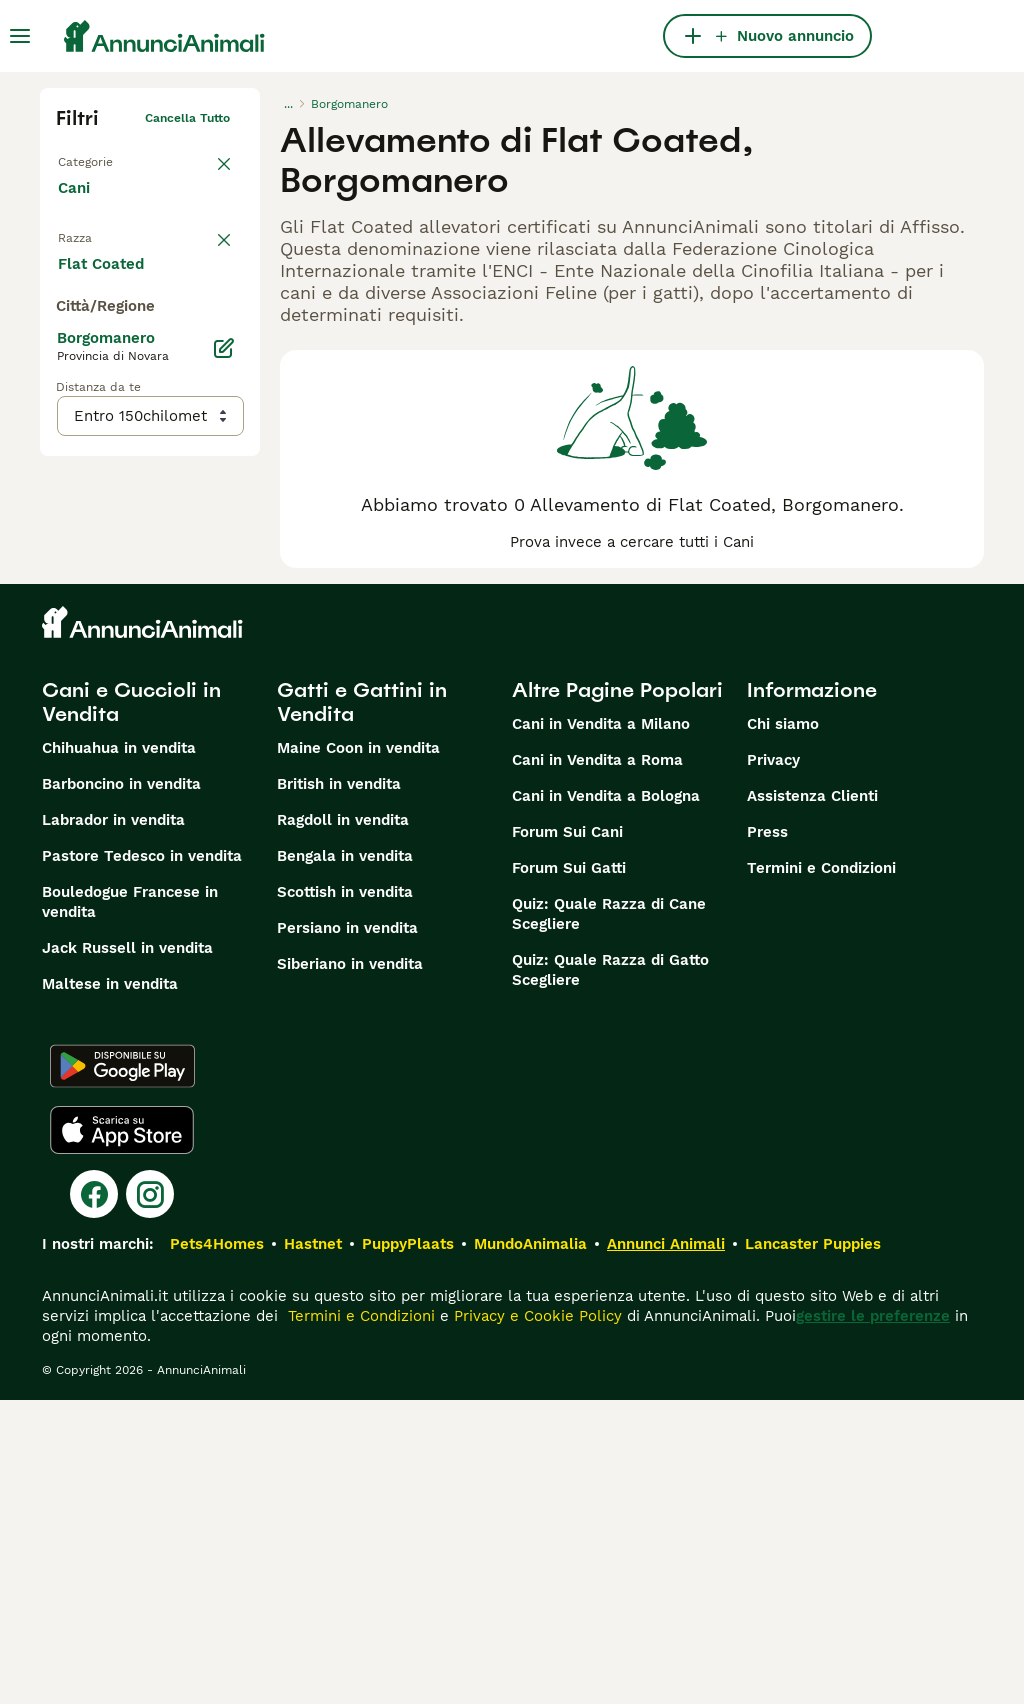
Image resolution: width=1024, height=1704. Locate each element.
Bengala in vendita (345, 1160)
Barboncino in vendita (121, 1088)
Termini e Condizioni (821, 1172)
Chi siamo (783, 1028)
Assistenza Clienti (812, 1100)
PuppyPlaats (408, 1548)
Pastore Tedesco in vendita (142, 1160)
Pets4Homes (217, 1548)
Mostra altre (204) (141, 678)
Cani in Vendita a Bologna (606, 1100)
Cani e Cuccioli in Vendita (131, 1006)
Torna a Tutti (95, 158)
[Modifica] (224, 764)
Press (767, 1136)
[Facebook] (94, 1498)
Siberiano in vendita (350, 1268)
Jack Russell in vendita (127, 1252)
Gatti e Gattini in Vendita (362, 1006)
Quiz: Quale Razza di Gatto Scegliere (610, 1274)
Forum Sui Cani (567, 1136)
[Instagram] (150, 1498)
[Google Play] (122, 1370)
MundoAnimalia (530, 1548)
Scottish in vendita (345, 1196)
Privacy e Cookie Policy (535, 1620)
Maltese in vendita (110, 1288)
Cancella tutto (187, 118)
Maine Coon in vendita (358, 1052)
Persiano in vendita (347, 1232)
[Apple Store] (122, 1434)
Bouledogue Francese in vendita (130, 1206)
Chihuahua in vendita (119, 1052)
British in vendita (339, 1088)
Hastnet (313, 1548)
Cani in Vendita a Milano (601, 1028)
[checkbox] (68, 344)
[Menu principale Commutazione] (20, 36)
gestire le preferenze (873, 1620)
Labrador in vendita (113, 1124)
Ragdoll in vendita (343, 1124)
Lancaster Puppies (813, 1548)
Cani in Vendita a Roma (597, 1064)
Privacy (773, 1064)
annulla (208, 246)
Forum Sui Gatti (569, 1172)
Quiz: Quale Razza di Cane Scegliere (609, 1218)
